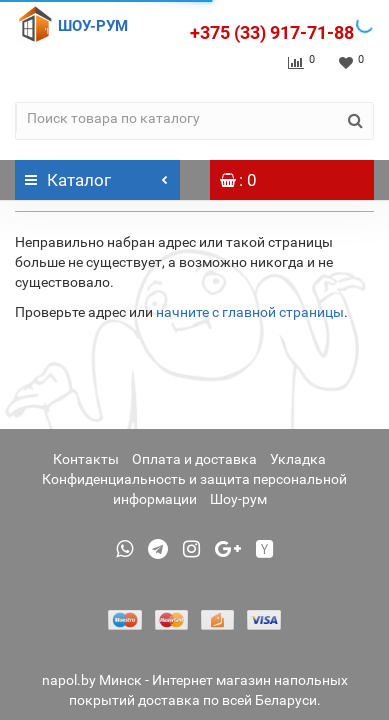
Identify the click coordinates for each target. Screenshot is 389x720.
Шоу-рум (238, 499)
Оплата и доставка (194, 459)
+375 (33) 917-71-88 (272, 32)
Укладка (298, 459)
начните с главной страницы (250, 312)
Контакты (86, 459)
